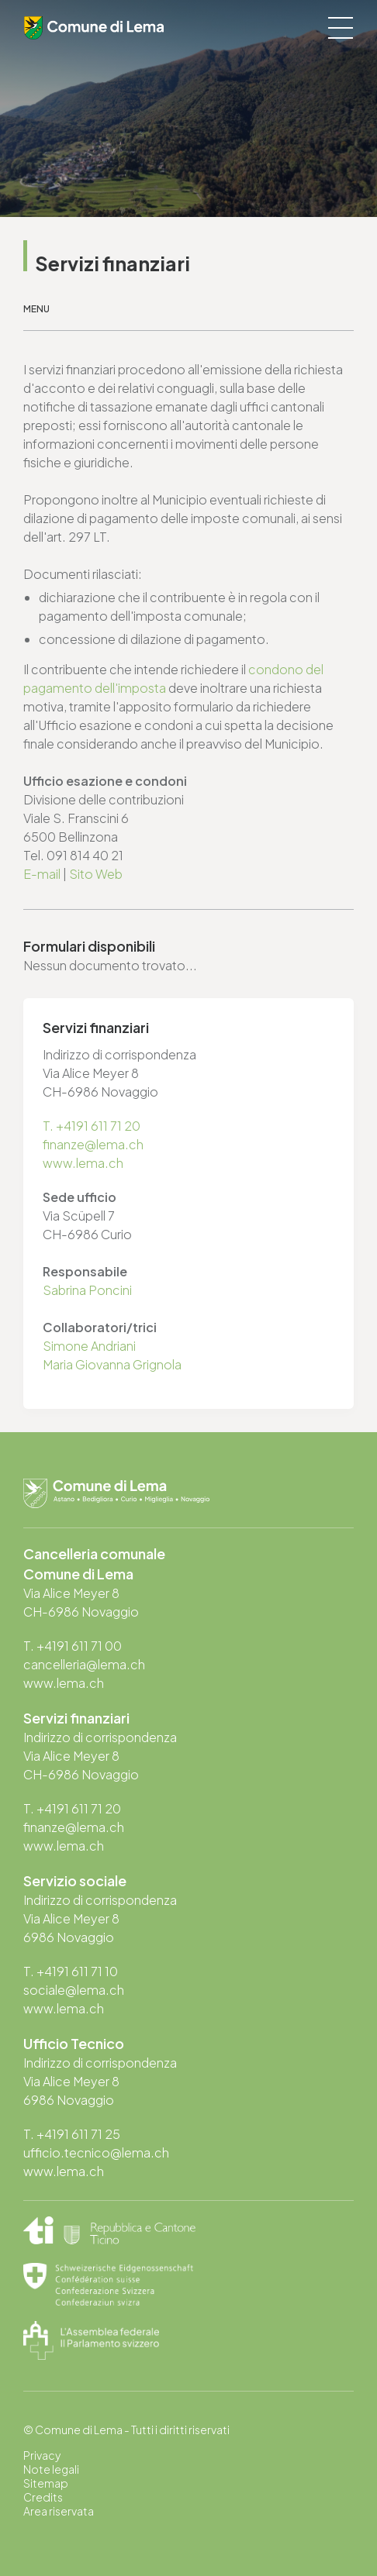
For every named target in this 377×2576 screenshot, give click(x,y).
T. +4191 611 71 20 (91, 1126)
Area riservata (58, 2511)
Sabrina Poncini (87, 1290)
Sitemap (45, 2483)
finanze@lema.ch (93, 1144)
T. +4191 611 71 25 (71, 2134)
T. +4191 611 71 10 (70, 1971)
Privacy (42, 2455)
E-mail (42, 874)
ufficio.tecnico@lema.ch (96, 2152)
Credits (43, 2497)
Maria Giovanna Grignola (112, 1364)
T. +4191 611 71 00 (72, 1646)
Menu (36, 309)
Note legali (51, 2469)
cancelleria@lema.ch (84, 1664)
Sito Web (96, 874)
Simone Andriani (89, 1346)
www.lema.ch (83, 1163)
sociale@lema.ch (73, 1990)
